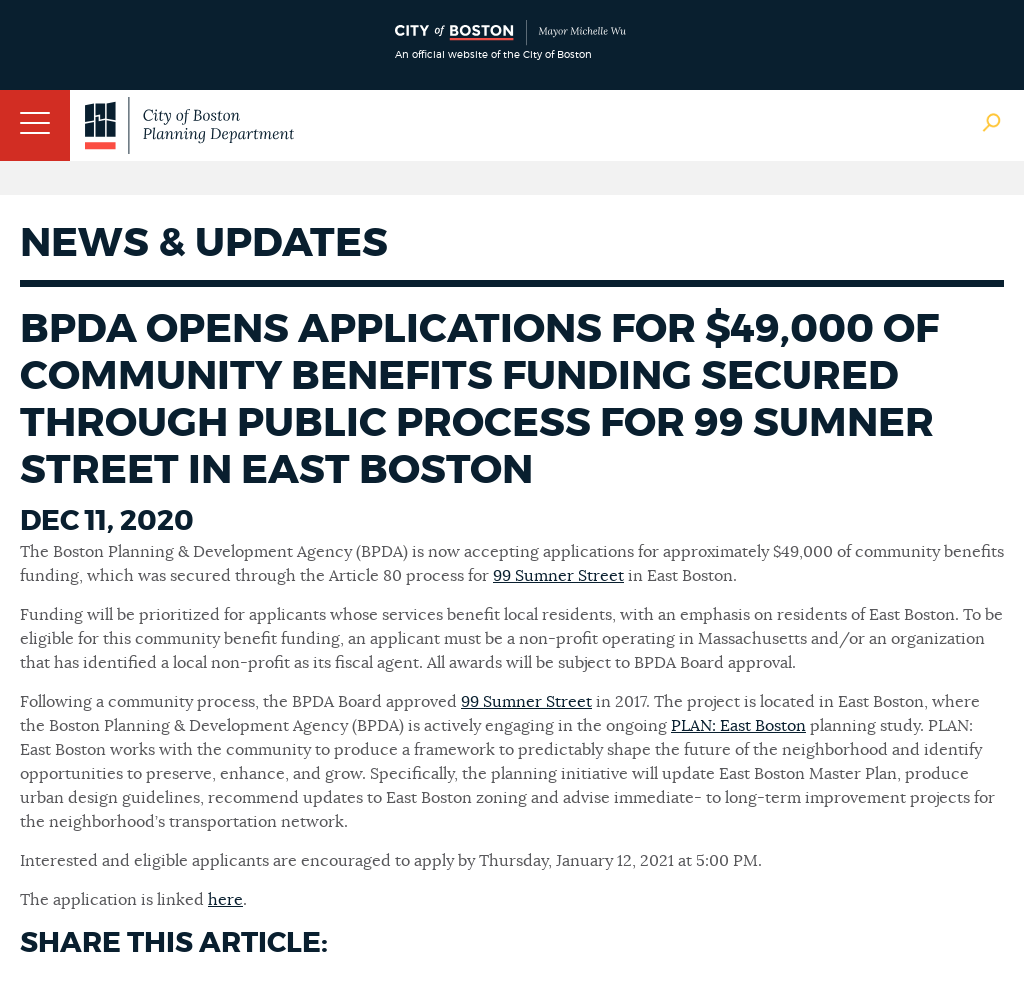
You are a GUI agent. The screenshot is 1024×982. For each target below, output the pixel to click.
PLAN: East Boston (738, 726)
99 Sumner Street (558, 576)
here (225, 900)
